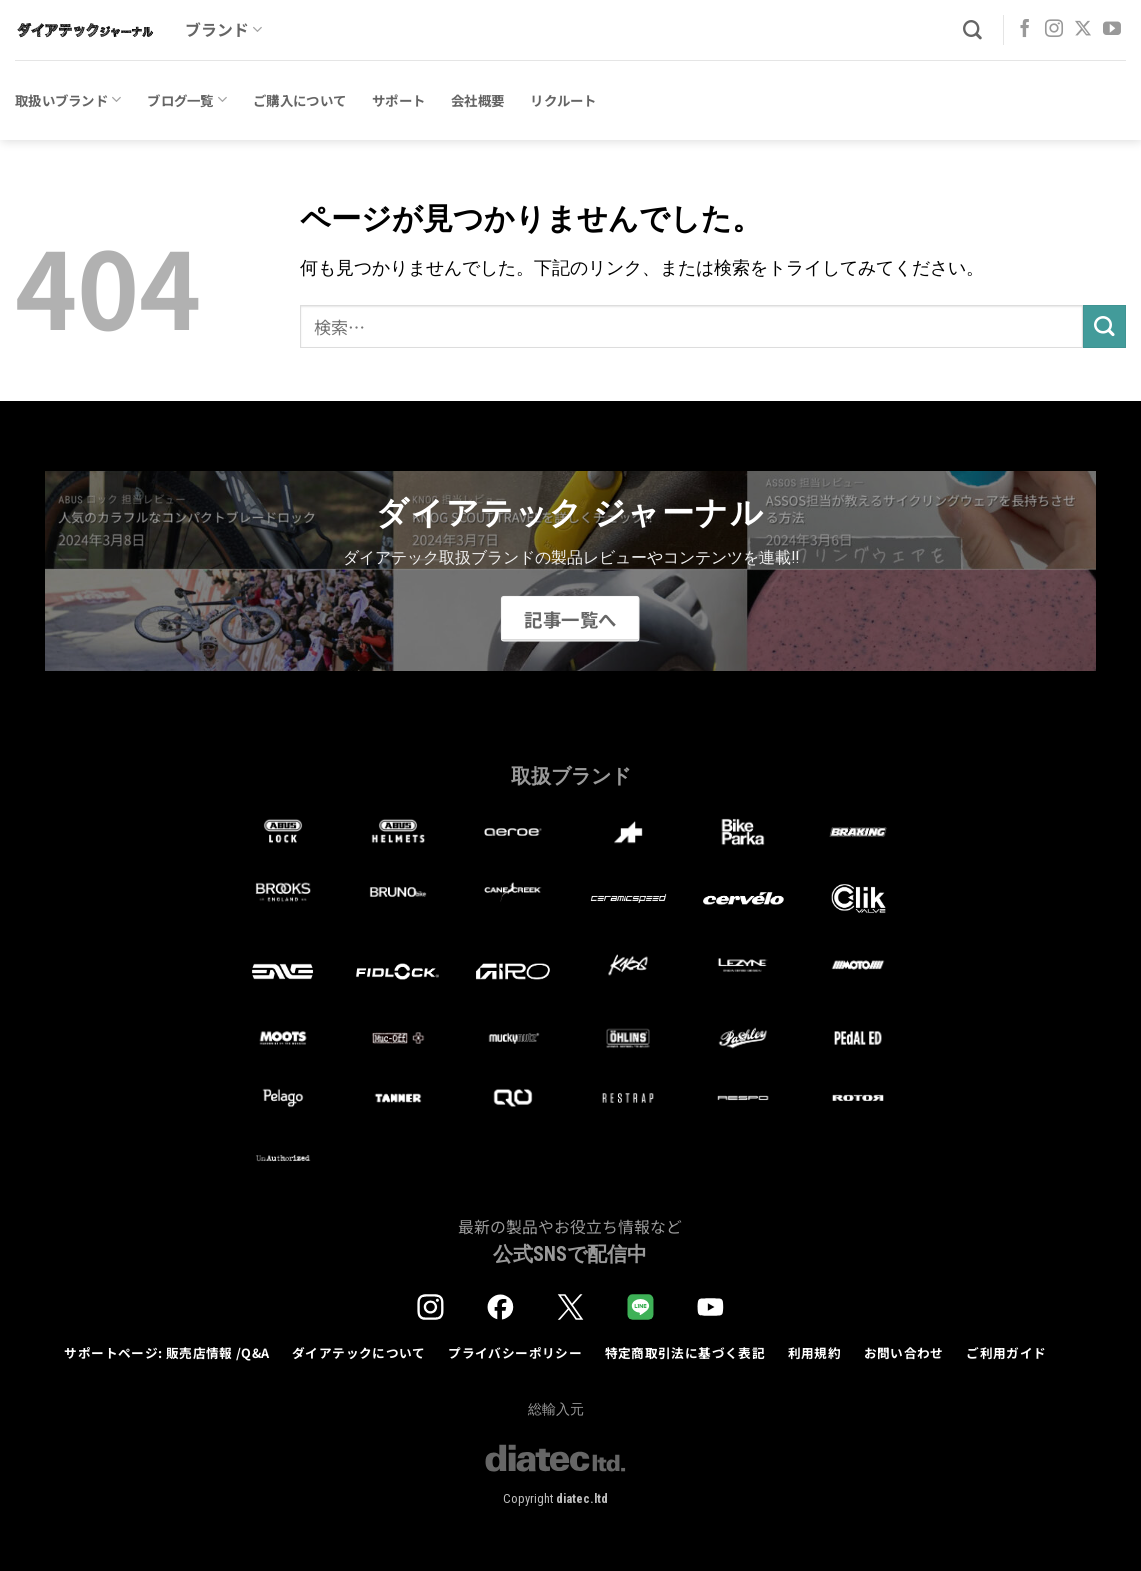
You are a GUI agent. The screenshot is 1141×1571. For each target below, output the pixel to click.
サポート (398, 100)
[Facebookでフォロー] (1025, 30)
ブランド (223, 29)
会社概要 (477, 100)
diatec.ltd (582, 1498)
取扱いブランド (68, 100)
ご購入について (299, 100)
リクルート (563, 100)
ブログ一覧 (187, 100)
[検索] (972, 30)
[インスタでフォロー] (1054, 30)
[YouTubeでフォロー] (1112, 30)
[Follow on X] (1083, 30)
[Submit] (1104, 326)
